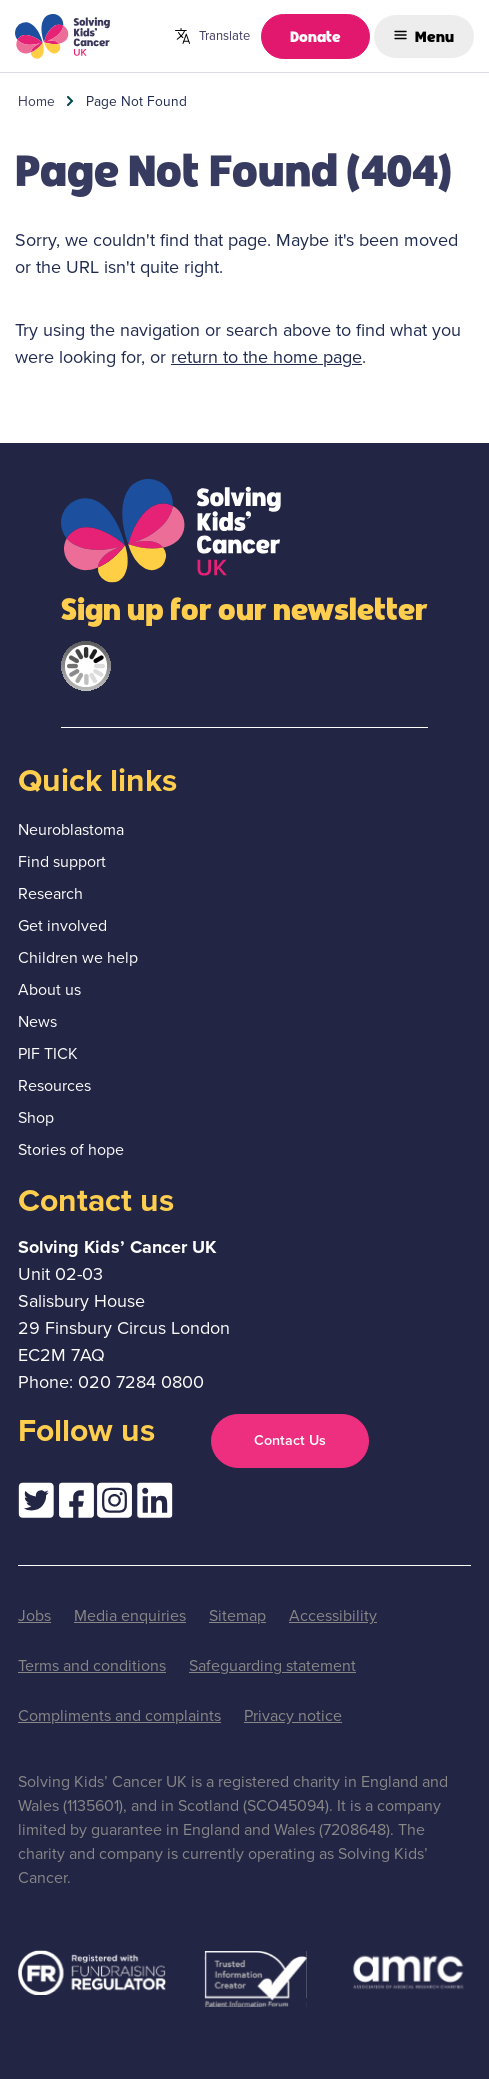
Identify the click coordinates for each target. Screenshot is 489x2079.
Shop (36, 1117)
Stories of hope (71, 1149)
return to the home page (266, 357)
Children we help (78, 957)
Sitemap (237, 1615)
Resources (54, 1085)
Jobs (34, 1615)
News (37, 1021)
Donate (315, 35)
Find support (62, 861)
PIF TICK (48, 1053)
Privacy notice (293, 1715)
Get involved (62, 925)
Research (50, 893)
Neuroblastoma (71, 829)
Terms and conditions (92, 1665)
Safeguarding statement (272, 1665)
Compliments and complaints (119, 1715)
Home (36, 101)
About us (49, 989)
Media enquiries (130, 1615)
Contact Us (290, 1440)
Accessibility (333, 1615)
